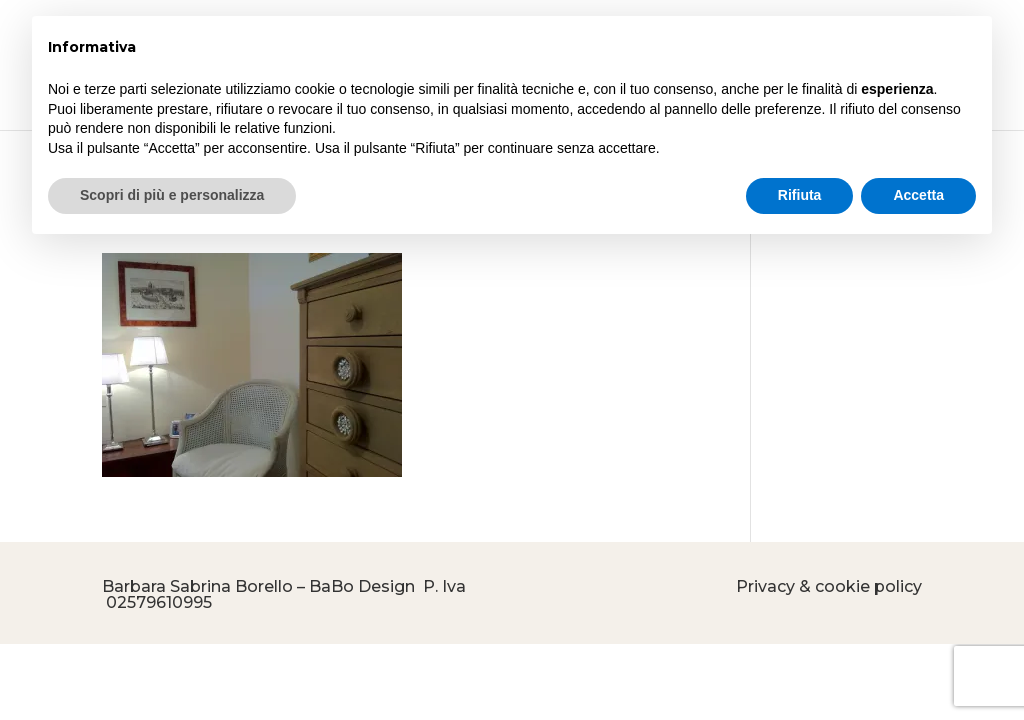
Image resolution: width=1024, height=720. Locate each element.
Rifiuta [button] (800, 195)
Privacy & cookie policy (829, 586)
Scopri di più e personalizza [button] (172, 195)
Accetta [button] (918, 195)
